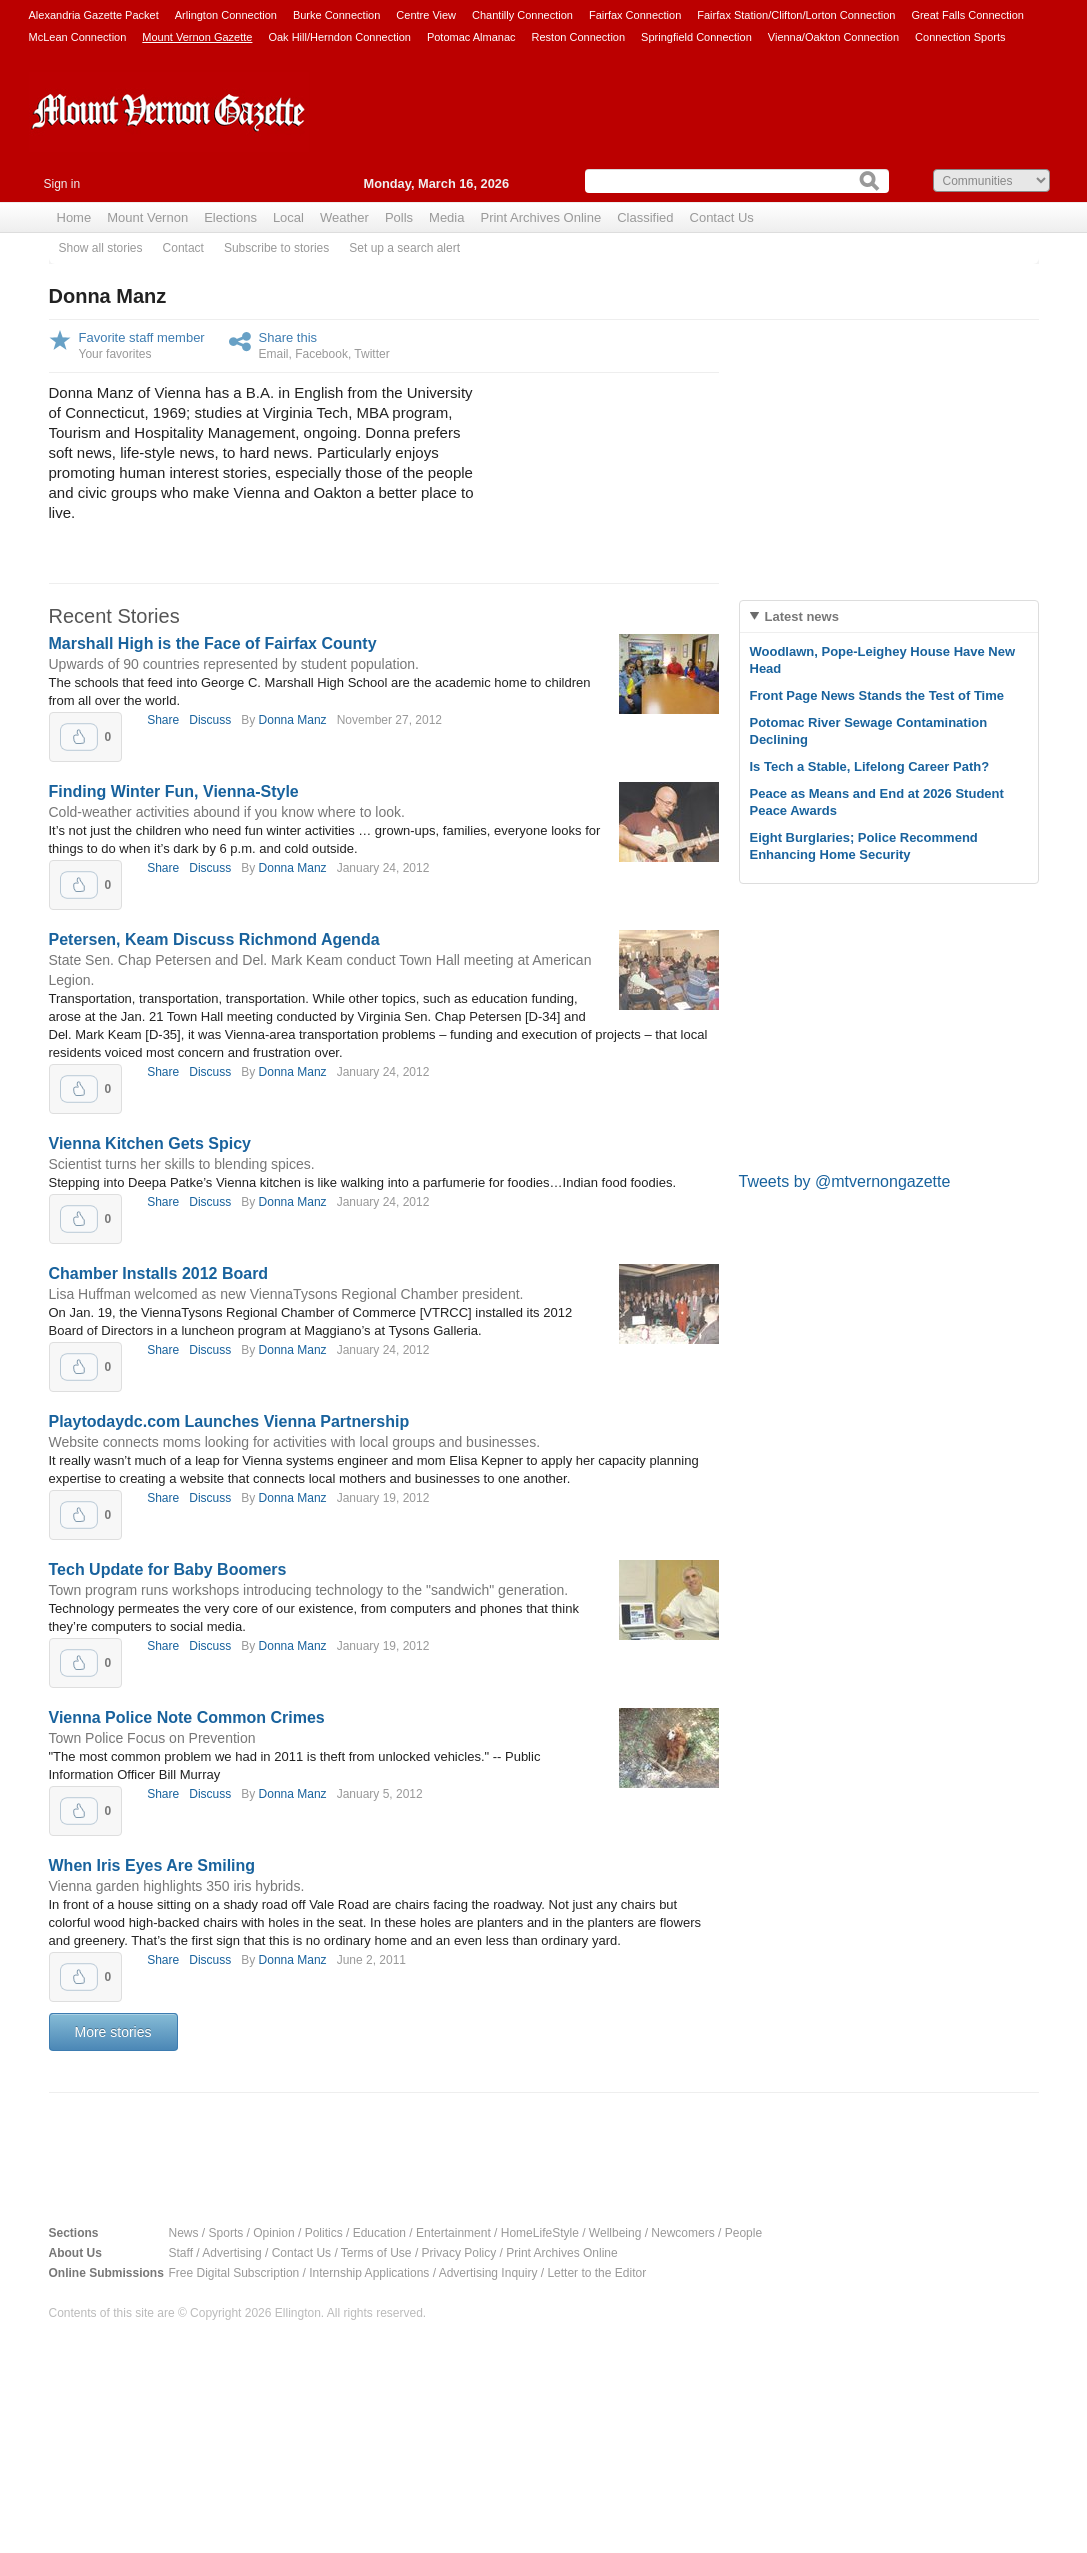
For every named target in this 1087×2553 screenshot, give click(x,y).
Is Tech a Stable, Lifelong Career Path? (870, 766)
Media (446, 217)
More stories (113, 2032)
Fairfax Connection (635, 15)
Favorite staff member (142, 337)
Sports (226, 2233)
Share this (288, 337)
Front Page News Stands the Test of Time (877, 695)
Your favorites (115, 354)
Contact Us (722, 217)
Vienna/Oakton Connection (833, 37)
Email (274, 354)
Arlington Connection (226, 15)
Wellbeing (615, 2233)
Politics (324, 2233)
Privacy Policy (459, 2253)
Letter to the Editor (596, 2273)
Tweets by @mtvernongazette (845, 1181)
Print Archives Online (540, 217)
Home (74, 217)
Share (163, 720)
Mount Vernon (147, 217)
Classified (645, 217)
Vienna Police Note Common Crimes (187, 1717)
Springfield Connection (696, 37)
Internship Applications (369, 2273)
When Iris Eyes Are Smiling (152, 1865)
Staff (181, 2253)
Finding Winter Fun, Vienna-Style (174, 791)
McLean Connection (78, 37)
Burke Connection (336, 15)
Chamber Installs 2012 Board (159, 1273)
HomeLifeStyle (540, 2233)
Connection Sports (960, 37)
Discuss (210, 720)
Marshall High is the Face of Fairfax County (213, 643)
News (184, 2233)
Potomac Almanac (471, 37)
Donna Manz (293, 720)
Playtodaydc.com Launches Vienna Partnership (229, 1421)
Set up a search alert (404, 248)
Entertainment (453, 2233)
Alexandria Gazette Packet (94, 15)
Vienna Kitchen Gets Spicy (150, 1143)
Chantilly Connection (522, 15)
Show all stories (101, 248)
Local (288, 217)
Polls (399, 217)
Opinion (273, 2233)
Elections (230, 217)
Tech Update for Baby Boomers (168, 1569)
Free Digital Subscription (234, 2273)
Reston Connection (579, 37)
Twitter (371, 354)
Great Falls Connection (967, 15)
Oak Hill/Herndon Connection (339, 37)
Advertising (231, 2253)
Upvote (79, 737)
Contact (183, 248)
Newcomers (682, 2233)
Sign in (62, 184)
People (743, 2233)
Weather (344, 217)
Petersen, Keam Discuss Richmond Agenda (214, 939)
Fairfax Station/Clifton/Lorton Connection (796, 15)
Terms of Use (376, 2253)
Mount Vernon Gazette (197, 37)
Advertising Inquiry (488, 2273)
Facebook (321, 354)
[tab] (889, 616)
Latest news (802, 616)
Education (379, 2233)
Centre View (426, 15)
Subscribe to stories (276, 248)
